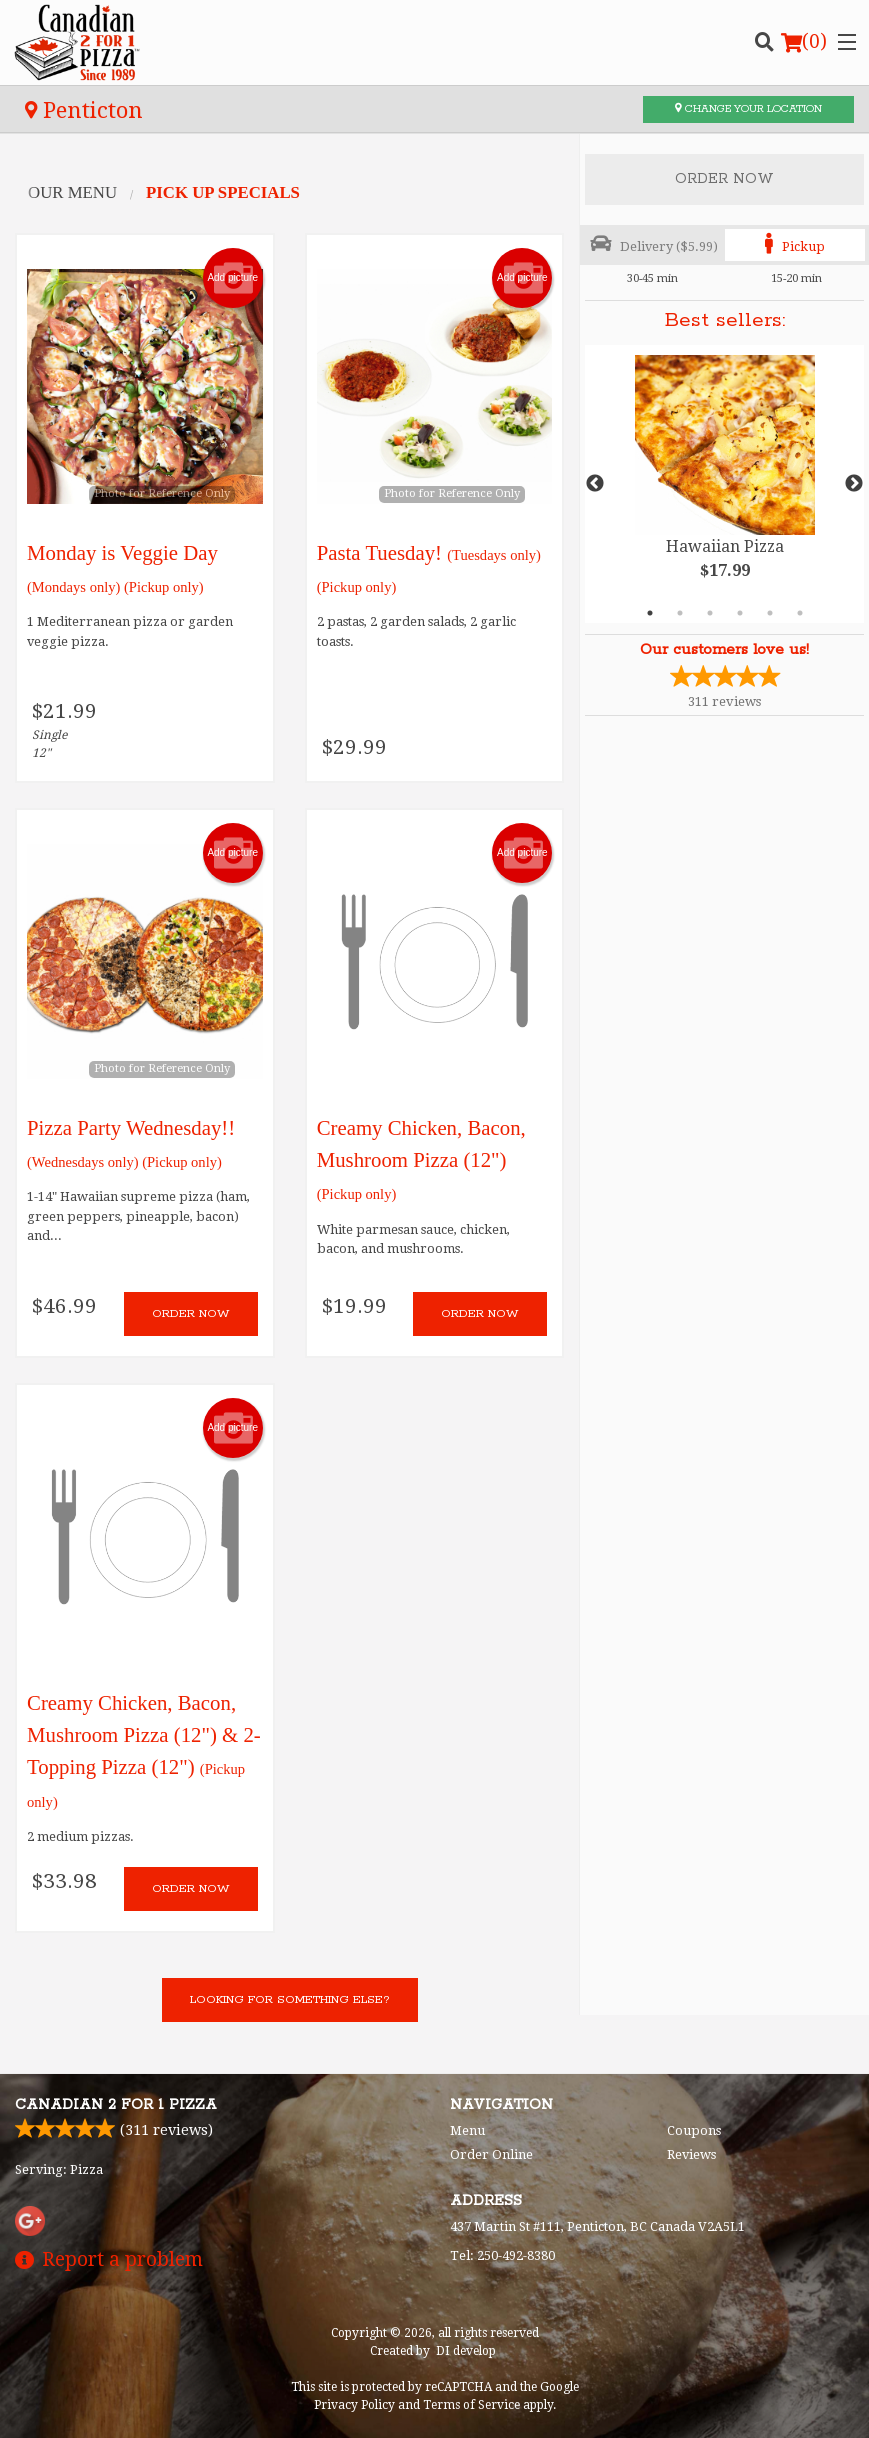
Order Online (491, 2154)
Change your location (748, 109)
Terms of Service (471, 2405)
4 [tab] (740, 613)
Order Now (724, 179)
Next (854, 484)
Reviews (691, 2154)
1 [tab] (650, 613)
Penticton (84, 110)
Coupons (694, 2130)
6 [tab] (800, 613)
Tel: (502, 2255)
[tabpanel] (724, 484)
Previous (595, 484)
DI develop (466, 2351)
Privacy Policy (354, 2405)
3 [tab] (710, 613)
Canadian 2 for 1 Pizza (116, 2105)
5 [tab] (770, 613)
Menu (467, 2130)
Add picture (232, 278)
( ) (804, 42)
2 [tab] (680, 613)
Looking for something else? (290, 1999)
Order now (191, 1313)
